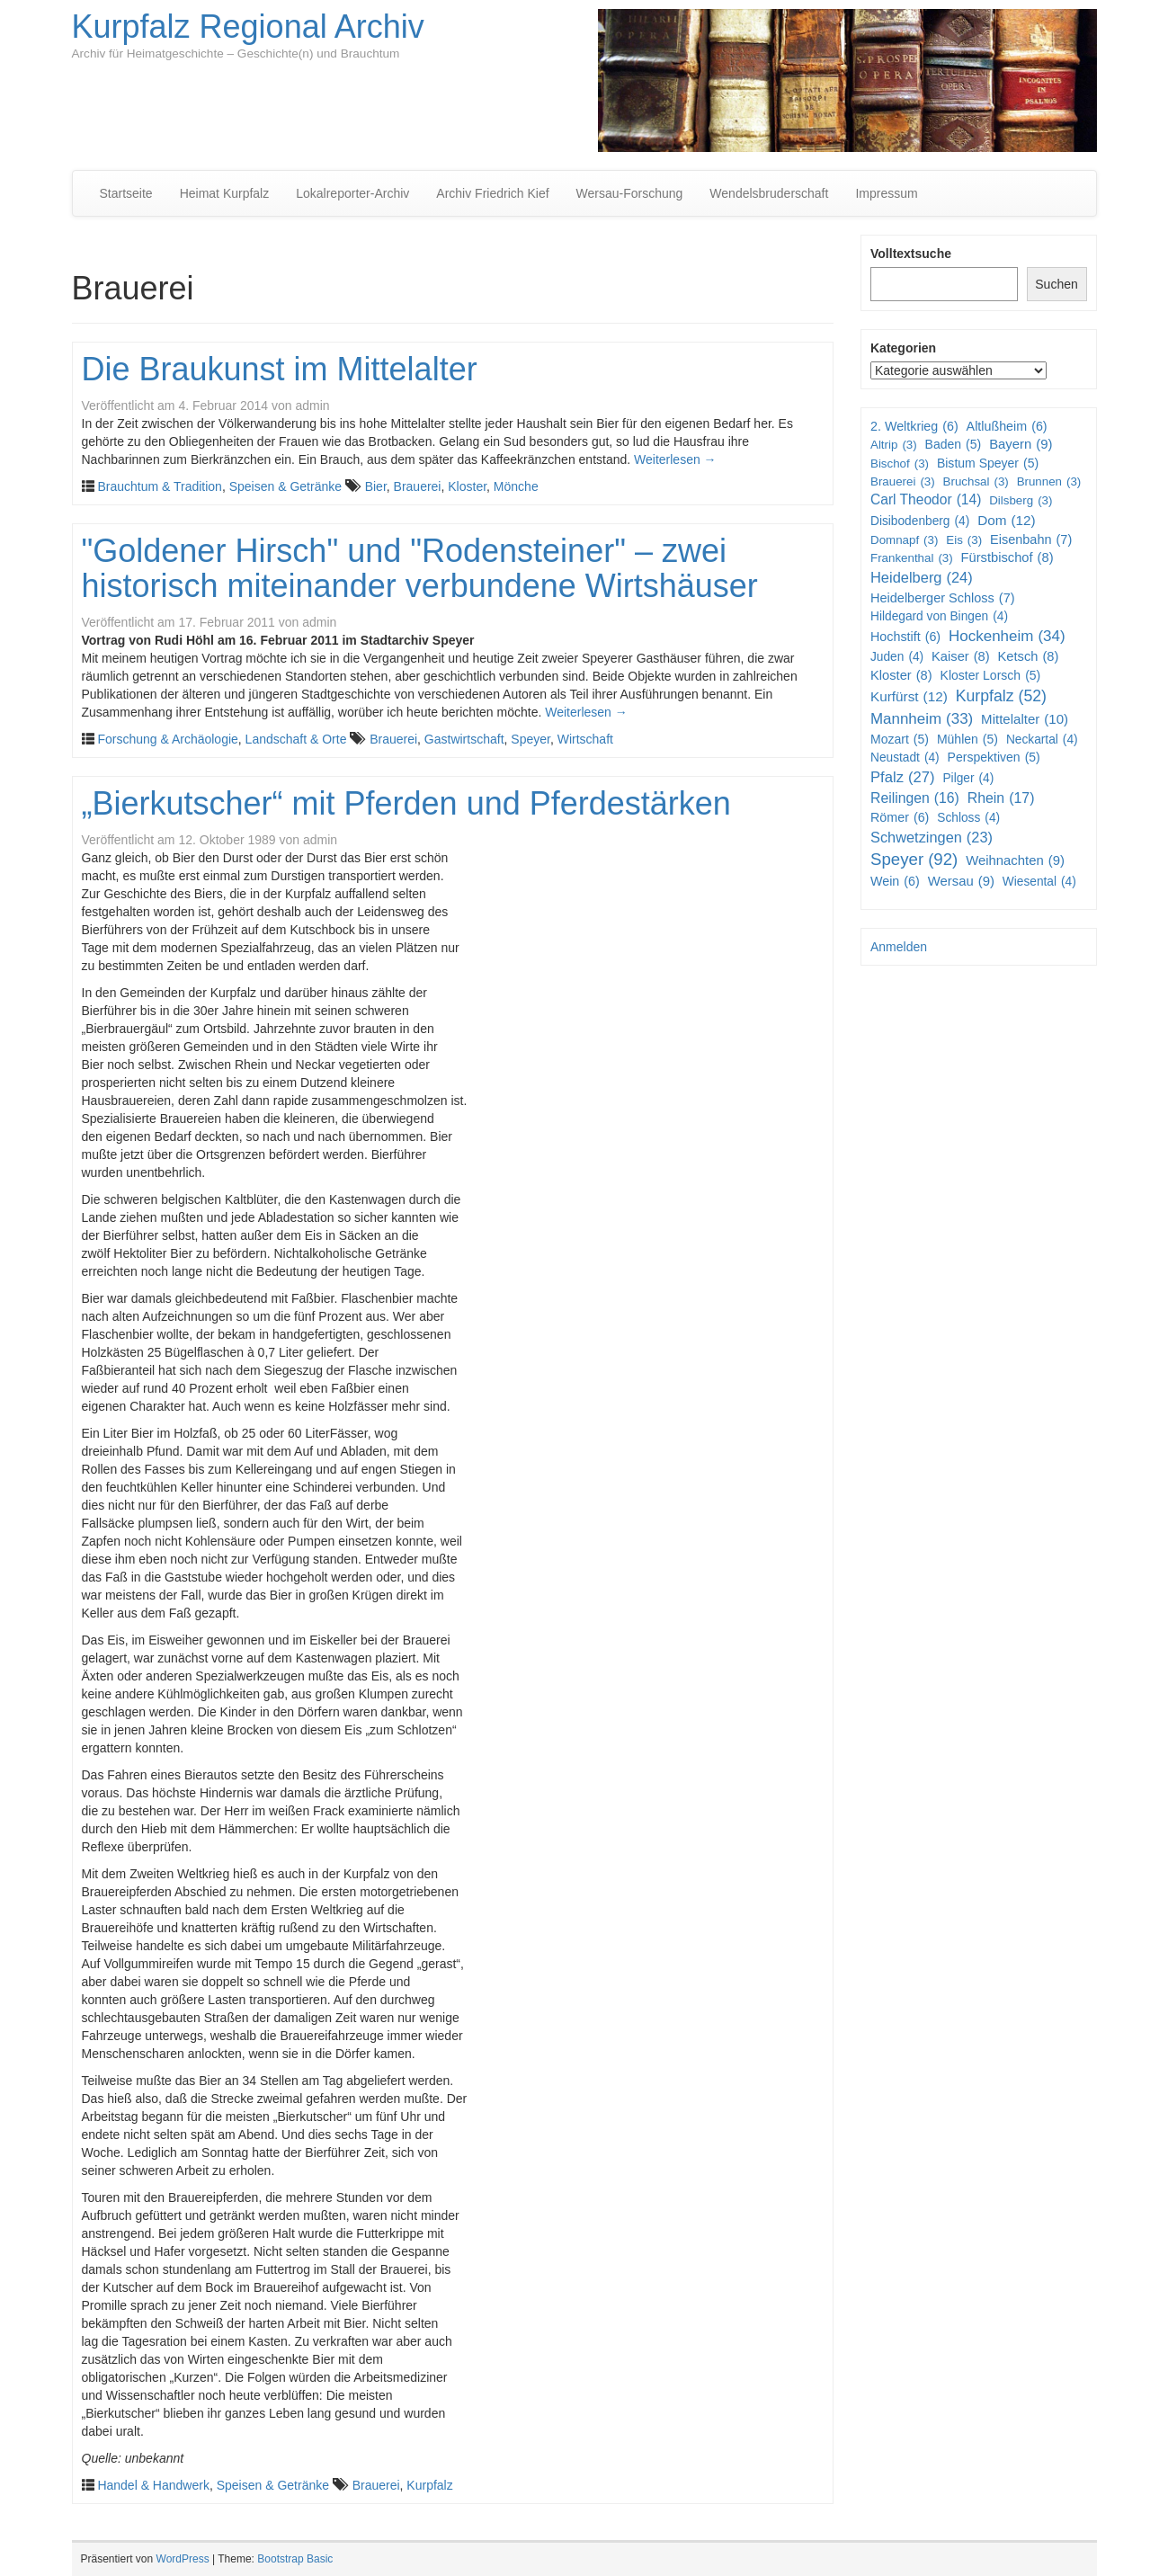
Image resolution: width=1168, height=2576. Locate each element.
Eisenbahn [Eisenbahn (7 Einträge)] (1031, 539)
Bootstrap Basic (295, 2559)
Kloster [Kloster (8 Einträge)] (901, 675)
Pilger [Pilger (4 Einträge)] (968, 779)
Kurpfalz (429, 2485)
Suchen (1056, 284)
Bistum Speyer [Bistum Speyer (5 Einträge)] (988, 463)
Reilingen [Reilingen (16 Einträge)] (914, 799)
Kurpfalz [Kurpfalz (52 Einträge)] (1001, 696)
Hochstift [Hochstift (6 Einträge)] (905, 637)
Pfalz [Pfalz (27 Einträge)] (902, 778)
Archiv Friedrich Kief (492, 193)
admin (312, 405)
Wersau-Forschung (629, 193)
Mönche (516, 486)
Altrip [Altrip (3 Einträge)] (893, 444)
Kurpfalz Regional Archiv (248, 26)
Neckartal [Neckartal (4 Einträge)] (1042, 740)
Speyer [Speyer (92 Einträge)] (914, 860)
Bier (376, 486)
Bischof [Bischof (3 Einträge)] (899, 463)
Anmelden (898, 947)
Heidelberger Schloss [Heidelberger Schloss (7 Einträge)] (942, 598)
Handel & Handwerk (153, 2485)
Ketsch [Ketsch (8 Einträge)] (1028, 656)
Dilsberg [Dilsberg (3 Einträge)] (1020, 500)
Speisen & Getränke (285, 486)
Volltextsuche (910, 253)
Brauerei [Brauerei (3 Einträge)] (902, 481)
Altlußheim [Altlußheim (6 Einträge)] (1007, 426)
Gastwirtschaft (464, 739)
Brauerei (417, 486)
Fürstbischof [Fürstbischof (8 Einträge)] (1007, 557)
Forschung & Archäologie (167, 739)
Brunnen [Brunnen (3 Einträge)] (1049, 481)
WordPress (183, 2559)
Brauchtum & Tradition (159, 486)
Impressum (886, 193)
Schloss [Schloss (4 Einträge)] (968, 818)
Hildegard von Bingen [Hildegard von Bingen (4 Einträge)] (939, 617)
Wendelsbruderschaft (768, 193)
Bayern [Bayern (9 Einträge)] (1020, 444)
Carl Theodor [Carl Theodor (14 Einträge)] (925, 500)
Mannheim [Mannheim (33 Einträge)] (921, 719)
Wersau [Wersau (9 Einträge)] (961, 881)
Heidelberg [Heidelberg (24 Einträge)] (921, 578)
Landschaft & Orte (296, 739)
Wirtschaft (585, 739)
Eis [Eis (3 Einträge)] (964, 539)
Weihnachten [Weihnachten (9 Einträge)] (1015, 860)
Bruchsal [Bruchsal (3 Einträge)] (976, 481)
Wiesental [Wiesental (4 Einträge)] (1039, 882)
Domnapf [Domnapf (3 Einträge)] (904, 539)
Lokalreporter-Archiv (352, 193)
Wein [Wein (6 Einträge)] (895, 881)
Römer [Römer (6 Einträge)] (899, 817)
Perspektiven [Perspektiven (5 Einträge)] (994, 757)
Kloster (467, 486)
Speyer (530, 739)
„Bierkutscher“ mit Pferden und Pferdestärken (406, 803)
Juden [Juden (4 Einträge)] (896, 657)
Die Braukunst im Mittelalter (279, 369)
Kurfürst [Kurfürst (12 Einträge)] (909, 697)
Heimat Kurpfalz (225, 193)
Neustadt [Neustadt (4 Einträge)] (905, 758)
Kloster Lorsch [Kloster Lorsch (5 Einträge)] (991, 675)
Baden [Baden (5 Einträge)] (953, 444)
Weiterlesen (675, 459)
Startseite (126, 193)
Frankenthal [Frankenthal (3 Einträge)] (911, 557)
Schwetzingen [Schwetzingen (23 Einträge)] (931, 837)
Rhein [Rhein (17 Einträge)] (1001, 799)
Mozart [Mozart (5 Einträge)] (899, 739)
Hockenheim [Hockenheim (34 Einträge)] (1007, 636)
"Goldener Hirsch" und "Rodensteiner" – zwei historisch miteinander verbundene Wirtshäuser (420, 568)
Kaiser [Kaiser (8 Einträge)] (961, 656)
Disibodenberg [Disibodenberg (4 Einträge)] (919, 521)
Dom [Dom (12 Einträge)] (1006, 520)
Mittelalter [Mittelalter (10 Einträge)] (1024, 718)
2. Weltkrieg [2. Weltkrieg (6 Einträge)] (914, 426)
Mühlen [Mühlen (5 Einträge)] (967, 739)
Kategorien (903, 348)
